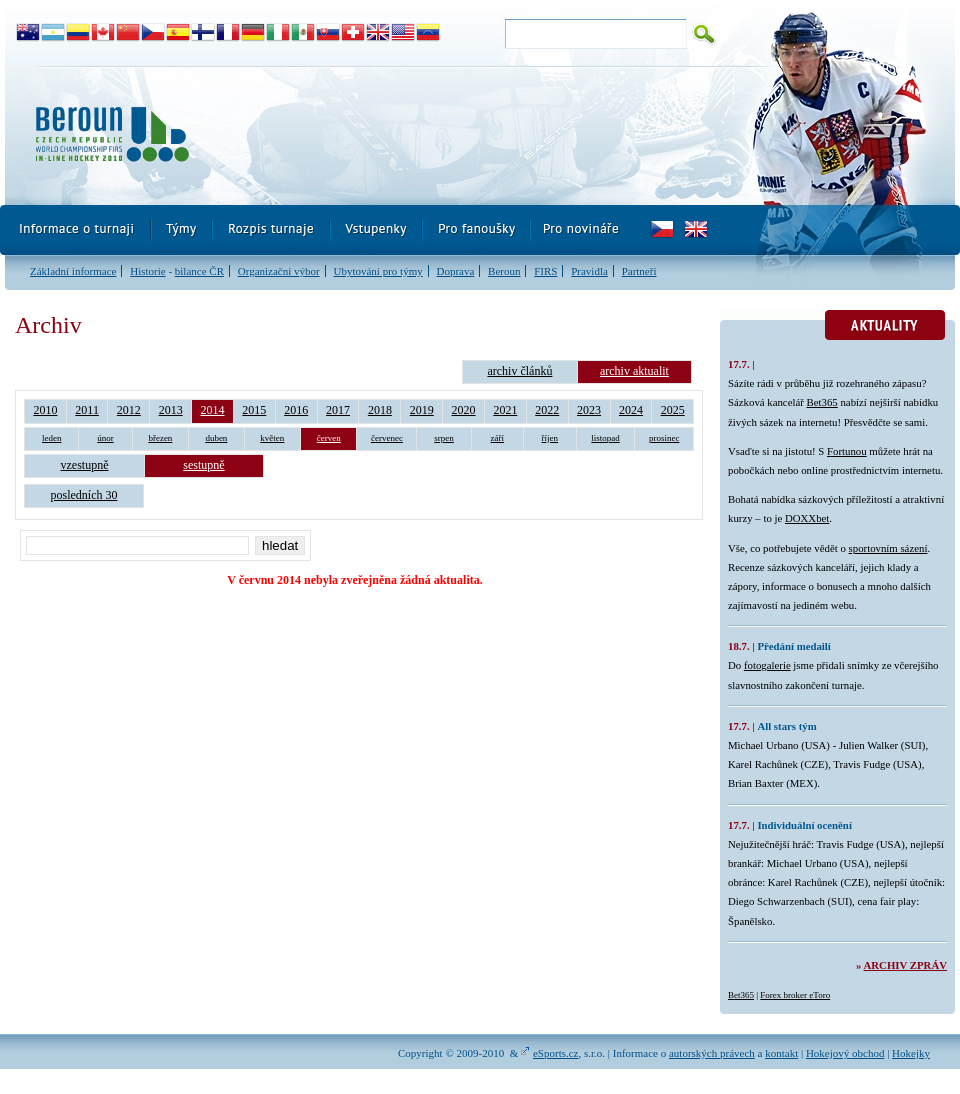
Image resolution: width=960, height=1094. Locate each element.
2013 (171, 410)
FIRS (545, 271)
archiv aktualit (634, 371)
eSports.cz (556, 1053)
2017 (338, 410)
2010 (45, 410)
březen (160, 438)
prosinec (664, 438)
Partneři (639, 271)
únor (105, 438)
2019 (422, 410)
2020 (464, 410)
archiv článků (519, 371)
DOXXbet (807, 518)
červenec (387, 438)
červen (329, 438)
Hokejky (911, 1053)
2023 (589, 410)
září (498, 438)
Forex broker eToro (795, 995)
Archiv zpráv (905, 965)
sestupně (203, 465)
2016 (296, 410)
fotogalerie (767, 665)
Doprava (455, 271)
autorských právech (712, 1053)
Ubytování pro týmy (377, 271)
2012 (129, 410)
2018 (380, 410)
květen (272, 438)
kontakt (781, 1053)
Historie (147, 271)
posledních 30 (84, 495)
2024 (631, 410)
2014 (213, 410)
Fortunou (847, 451)
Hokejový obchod (845, 1053)
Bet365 (822, 402)
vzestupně (85, 465)
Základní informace (73, 271)
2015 (254, 410)
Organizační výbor (279, 271)
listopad (605, 438)
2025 (673, 410)
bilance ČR (199, 271)
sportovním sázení (888, 548)
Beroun (504, 271)
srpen (444, 438)
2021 (505, 410)
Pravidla (589, 271)
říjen (550, 438)
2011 (87, 410)
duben (216, 438)
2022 (547, 410)
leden (52, 438)
